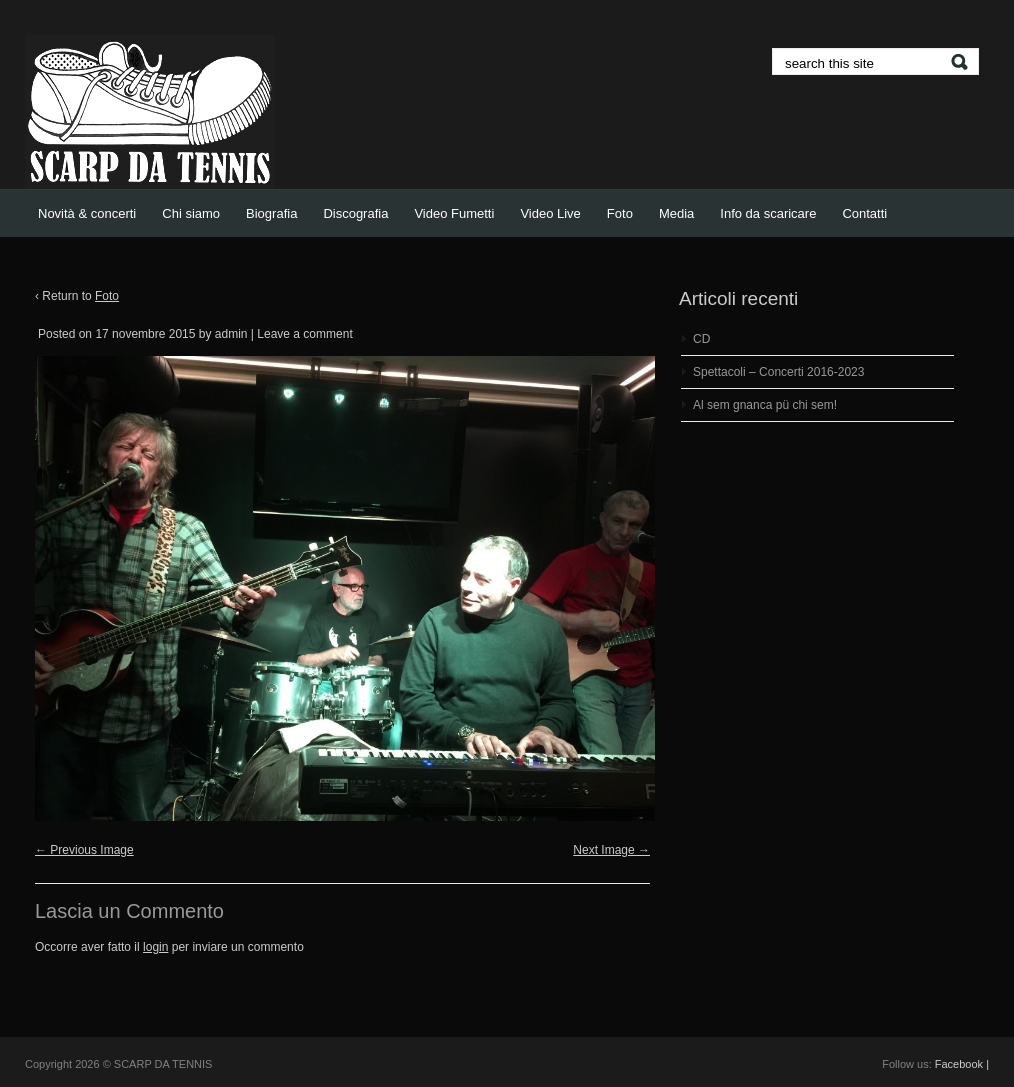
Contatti (864, 213)
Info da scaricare (768, 213)
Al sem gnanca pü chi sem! (765, 405)
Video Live (550, 213)
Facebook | (962, 1064)
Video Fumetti (454, 213)
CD (701, 339)
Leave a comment (304, 334)
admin (231, 334)
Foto (620, 213)
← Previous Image (84, 850)
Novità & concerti (87, 213)
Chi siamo (191, 213)
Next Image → (611, 850)
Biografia (271, 213)
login (155, 947)
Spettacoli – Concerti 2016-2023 (778, 372)
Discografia (355, 213)
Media (676, 213)
